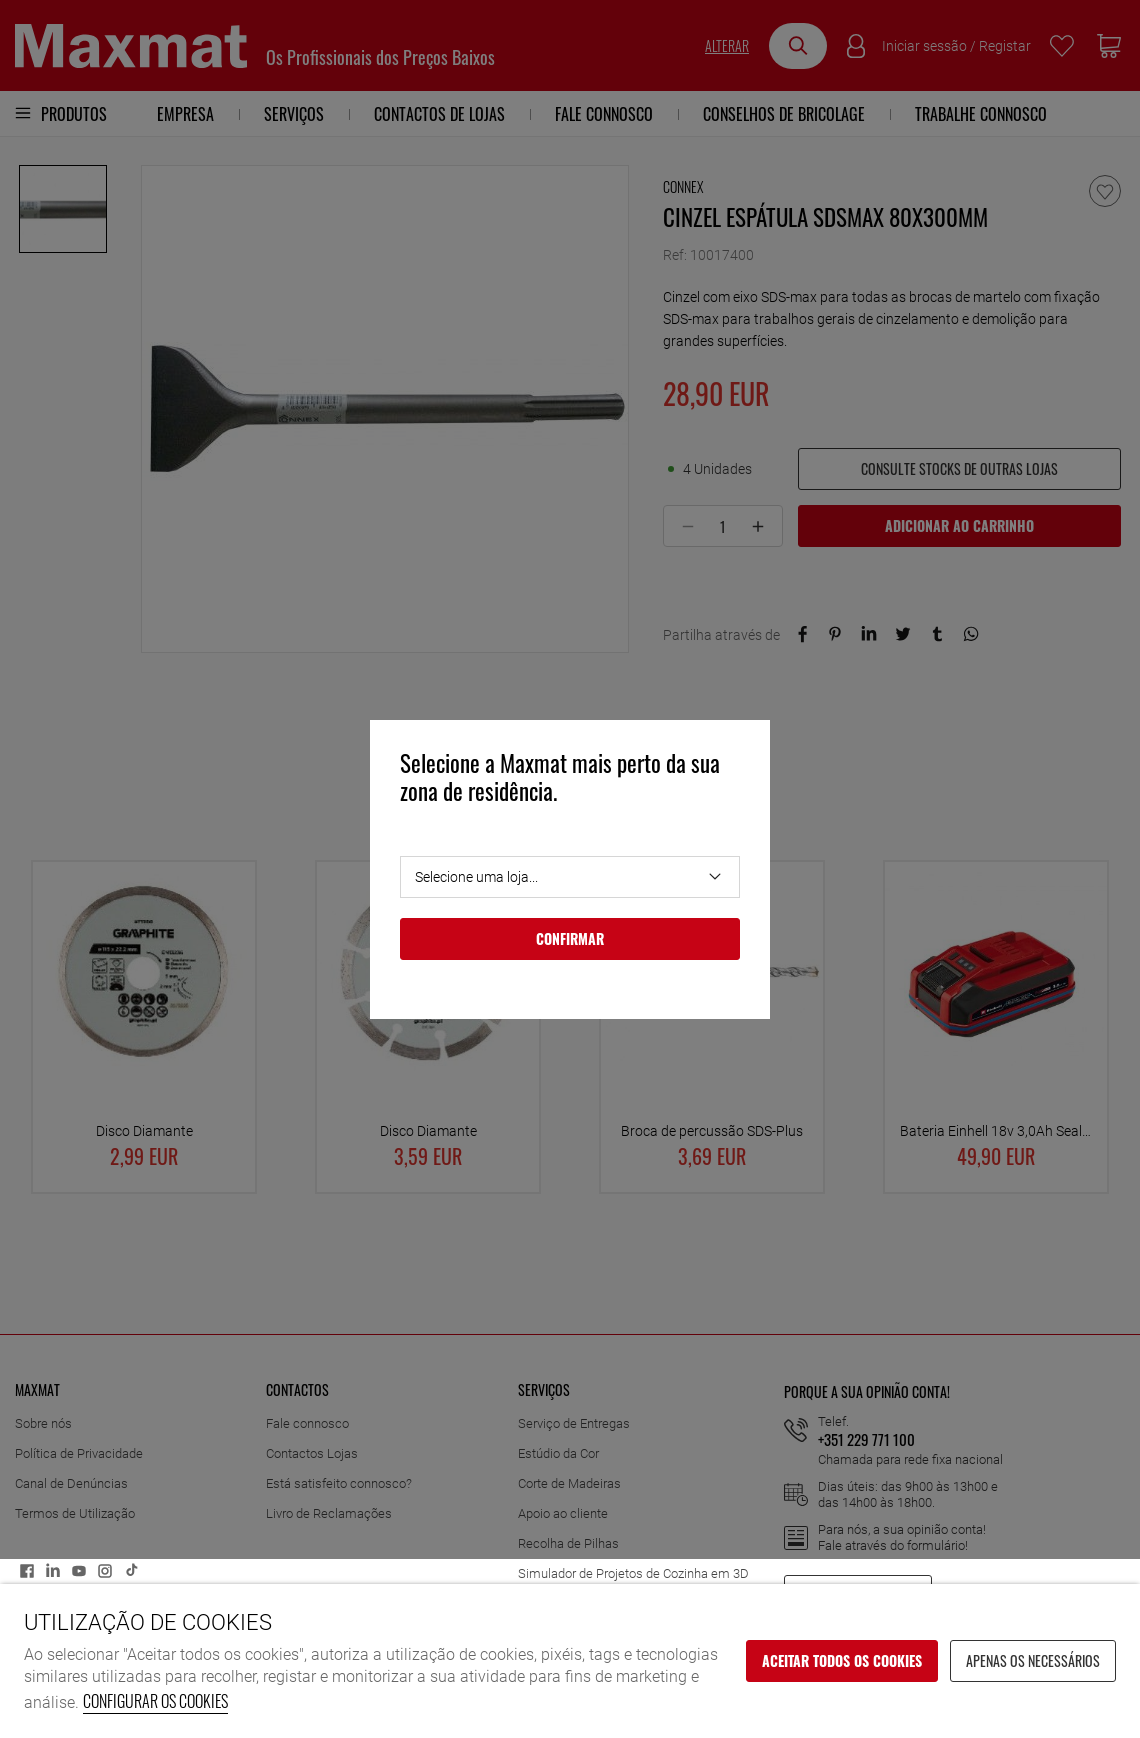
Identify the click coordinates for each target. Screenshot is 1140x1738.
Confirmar (570, 938)
